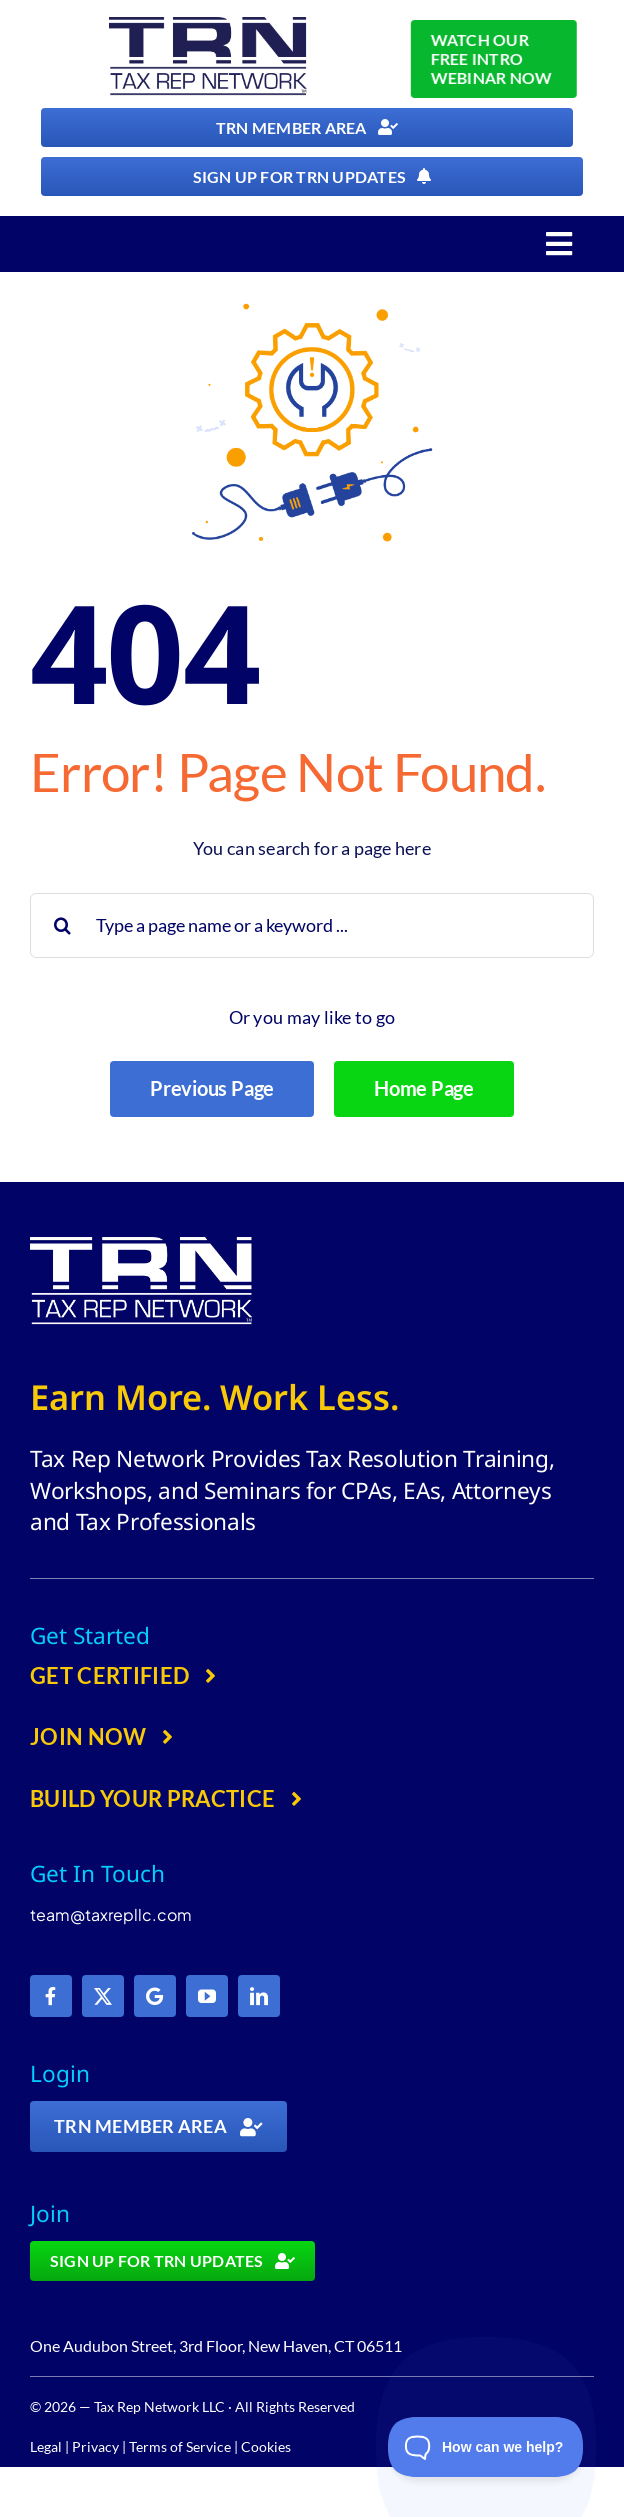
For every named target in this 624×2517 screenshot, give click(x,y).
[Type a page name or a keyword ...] (312, 925)
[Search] (62, 925)
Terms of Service (180, 2446)
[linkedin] (259, 1996)
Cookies (266, 2446)
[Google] (155, 1996)
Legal (46, 2446)
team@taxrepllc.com (111, 1914)
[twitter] (103, 1996)
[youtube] (207, 1996)
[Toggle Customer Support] (486, 2447)
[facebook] (51, 1996)
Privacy (95, 2446)
